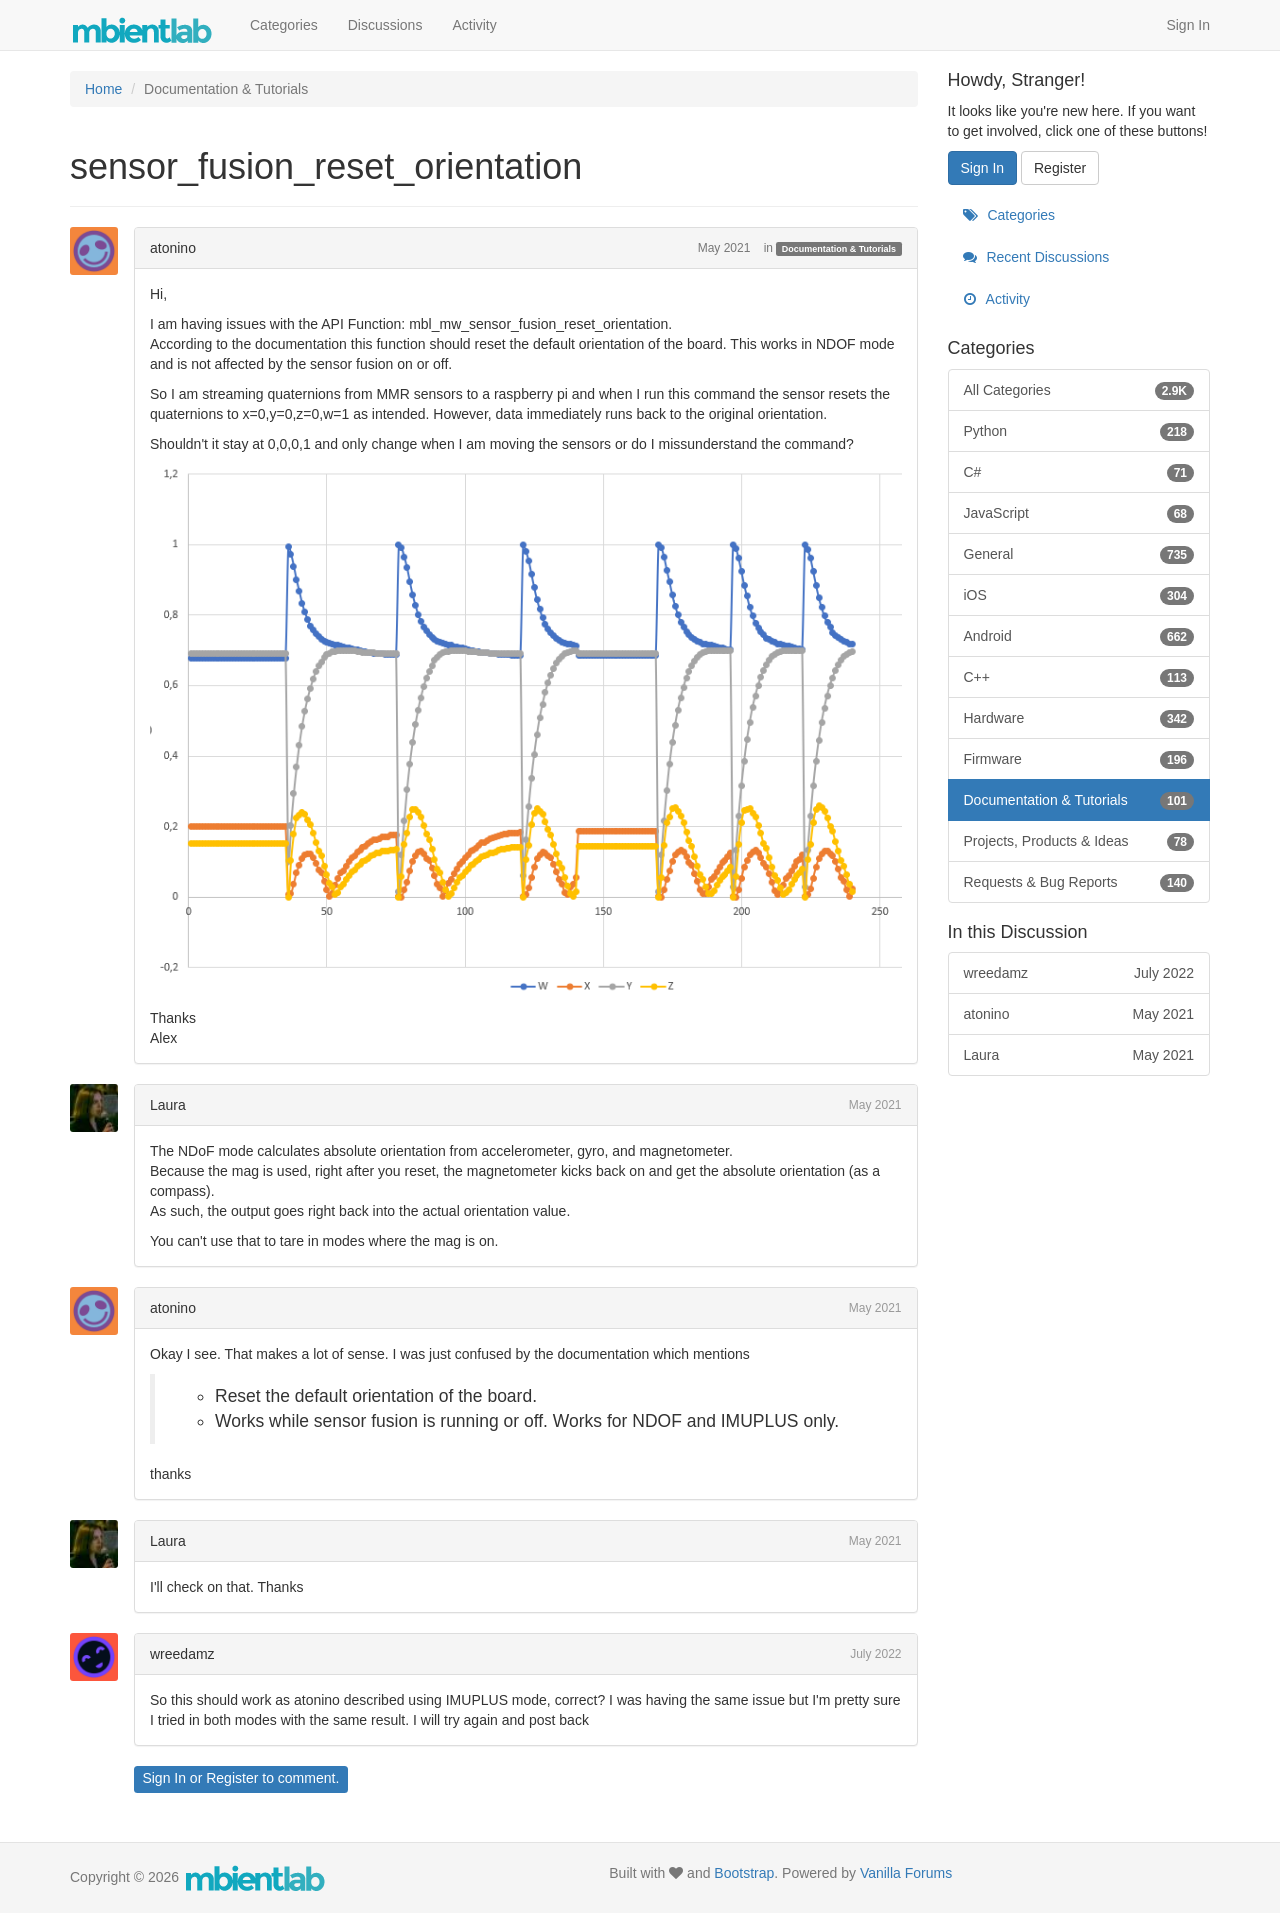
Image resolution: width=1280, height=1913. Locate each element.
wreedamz (182, 1654)
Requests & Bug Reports (1079, 882)
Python (1079, 431)
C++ (1079, 677)
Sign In (1188, 25)
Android (1079, 636)
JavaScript (1079, 513)
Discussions (385, 25)
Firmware (1079, 759)
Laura (168, 1105)
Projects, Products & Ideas (1079, 841)
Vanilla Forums (906, 1873)
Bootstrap (744, 1873)
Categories (284, 25)
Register (232, 1778)
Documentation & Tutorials (839, 249)
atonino (173, 248)
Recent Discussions (1036, 257)
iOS (1079, 595)
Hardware (1079, 718)
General (1079, 554)
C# (1079, 472)
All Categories (1079, 390)
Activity (474, 25)
